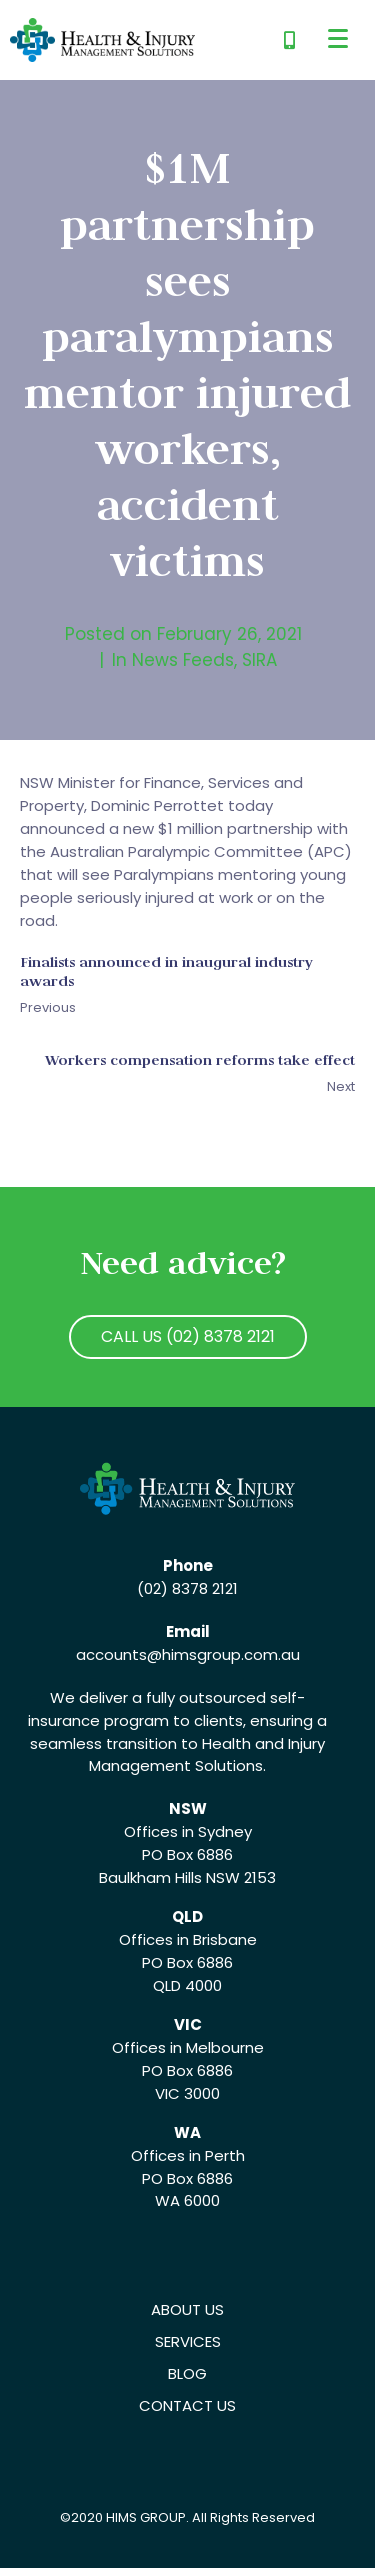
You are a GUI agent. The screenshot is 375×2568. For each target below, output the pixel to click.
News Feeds (183, 660)
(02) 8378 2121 (187, 1588)
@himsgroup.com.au (223, 1654)
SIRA (259, 660)
